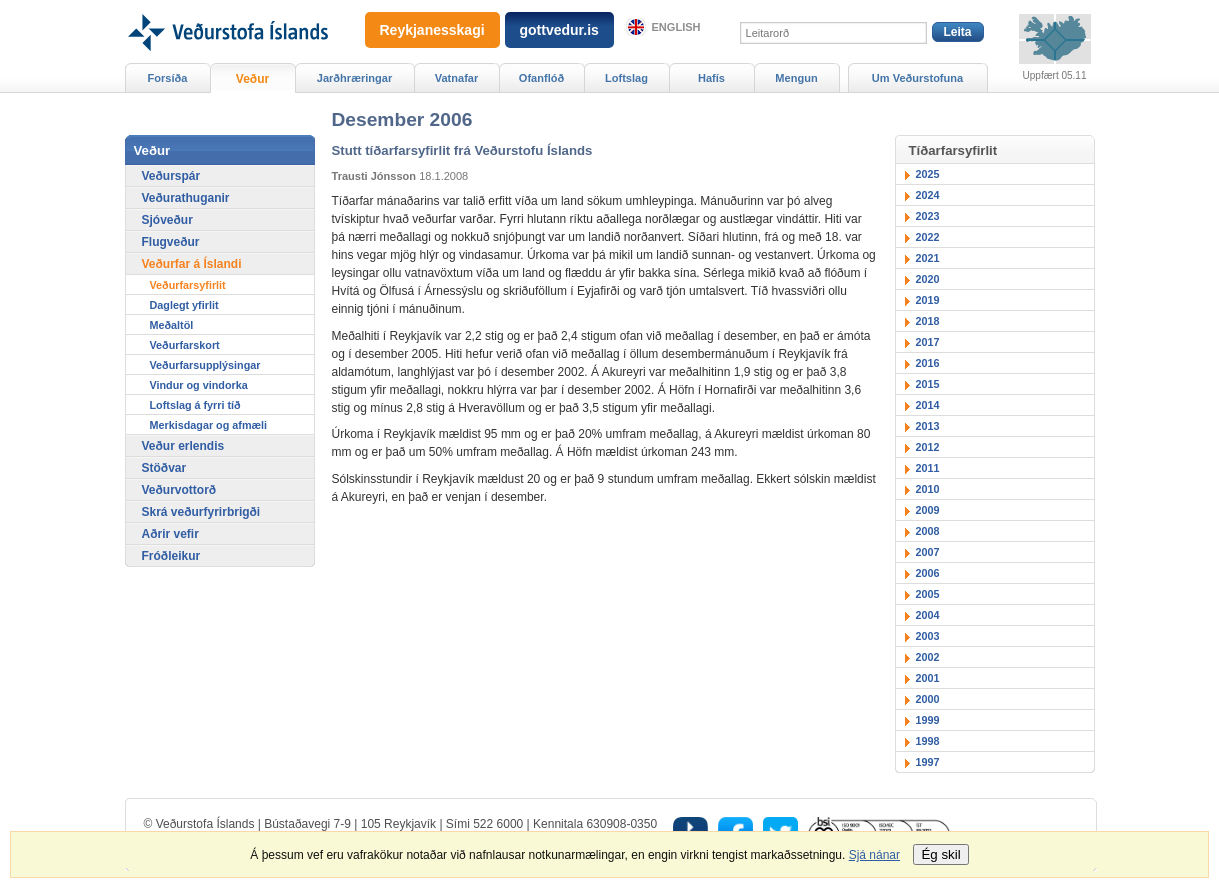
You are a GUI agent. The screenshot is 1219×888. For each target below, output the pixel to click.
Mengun (796, 78)
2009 (928, 510)
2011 (928, 468)
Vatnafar (457, 78)
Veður (252, 79)
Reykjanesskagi (432, 30)
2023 (928, 216)
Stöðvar (164, 468)
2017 (928, 342)
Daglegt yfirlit (184, 305)
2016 (928, 363)
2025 (928, 174)
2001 (928, 678)
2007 (928, 552)
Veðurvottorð (179, 490)
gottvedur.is (559, 30)
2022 (928, 237)
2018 (928, 321)
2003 (928, 636)
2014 (928, 405)
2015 (928, 384)
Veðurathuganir (186, 198)
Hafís (711, 78)
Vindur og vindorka (199, 385)
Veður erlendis (183, 446)
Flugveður (171, 242)
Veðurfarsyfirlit (188, 285)
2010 (928, 489)
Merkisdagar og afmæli (209, 425)
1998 (928, 741)
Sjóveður (167, 220)
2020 (928, 279)
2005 (928, 594)
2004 (928, 615)
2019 (928, 300)
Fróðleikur (171, 556)
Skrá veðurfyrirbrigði (201, 512)
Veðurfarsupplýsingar (205, 365)
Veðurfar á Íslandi (192, 264)
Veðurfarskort (185, 345)
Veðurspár (171, 176)
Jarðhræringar (354, 78)
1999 (928, 720)
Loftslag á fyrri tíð (195, 405)
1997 (928, 762)
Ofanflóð (541, 78)
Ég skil (940, 854)
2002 (928, 657)
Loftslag (626, 78)
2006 (928, 573)
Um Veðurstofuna (917, 78)
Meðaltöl (172, 325)
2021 (928, 258)
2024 (928, 195)
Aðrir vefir (170, 534)
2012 (928, 447)
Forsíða (168, 78)
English (676, 27)
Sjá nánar (874, 855)
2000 (928, 699)
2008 (928, 531)
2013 (928, 426)
